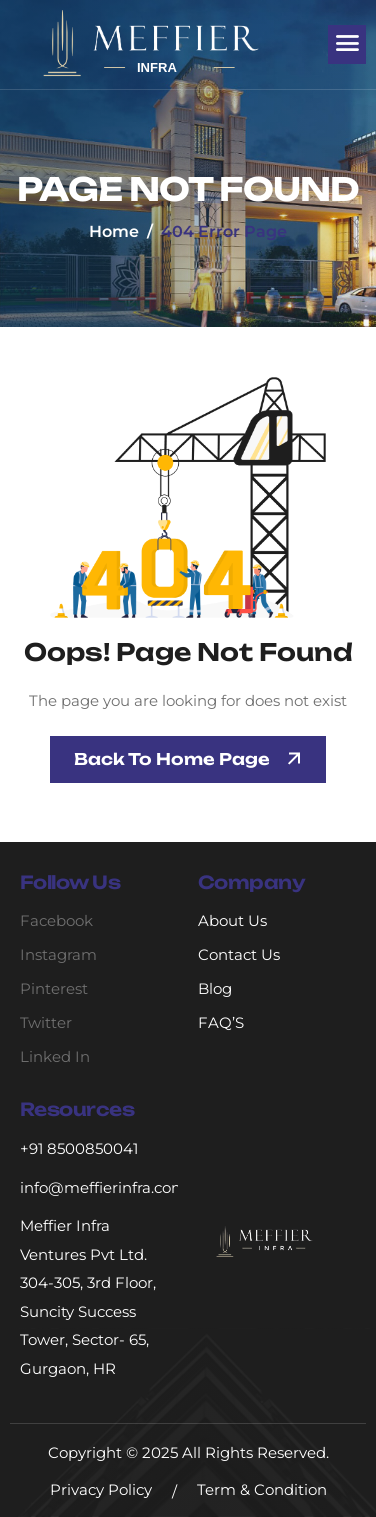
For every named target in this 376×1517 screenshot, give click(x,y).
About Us (232, 920)
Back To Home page (172, 759)
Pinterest (54, 988)
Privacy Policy (101, 1489)
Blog (215, 988)
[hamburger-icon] (347, 44)
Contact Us (239, 954)
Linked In (55, 1056)
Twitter (46, 1022)
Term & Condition (262, 1489)
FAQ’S (221, 1022)
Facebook (56, 920)
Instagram (58, 954)
